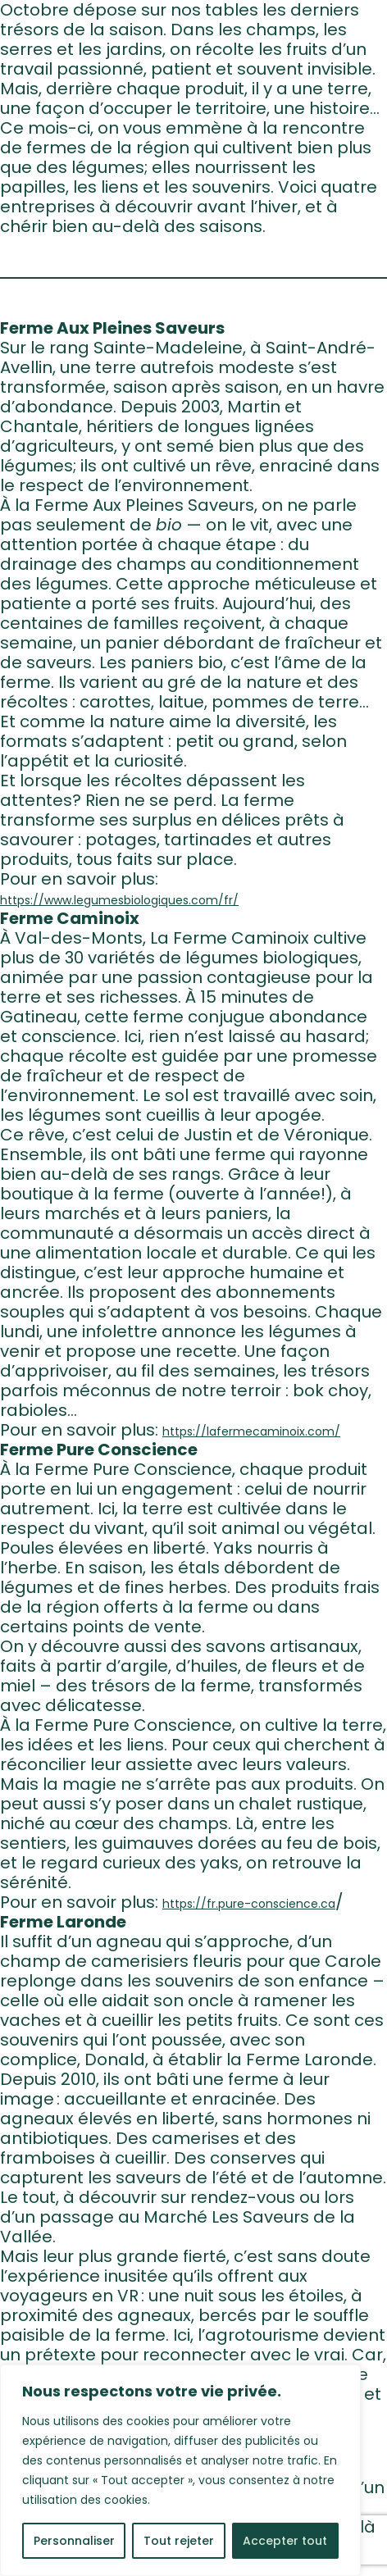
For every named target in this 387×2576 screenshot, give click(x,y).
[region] (180, 2470)
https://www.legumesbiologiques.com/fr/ (119, 900)
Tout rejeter (178, 2541)
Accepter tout (285, 2541)
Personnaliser (74, 2541)
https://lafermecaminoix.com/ (251, 1431)
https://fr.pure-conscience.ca (248, 1904)
